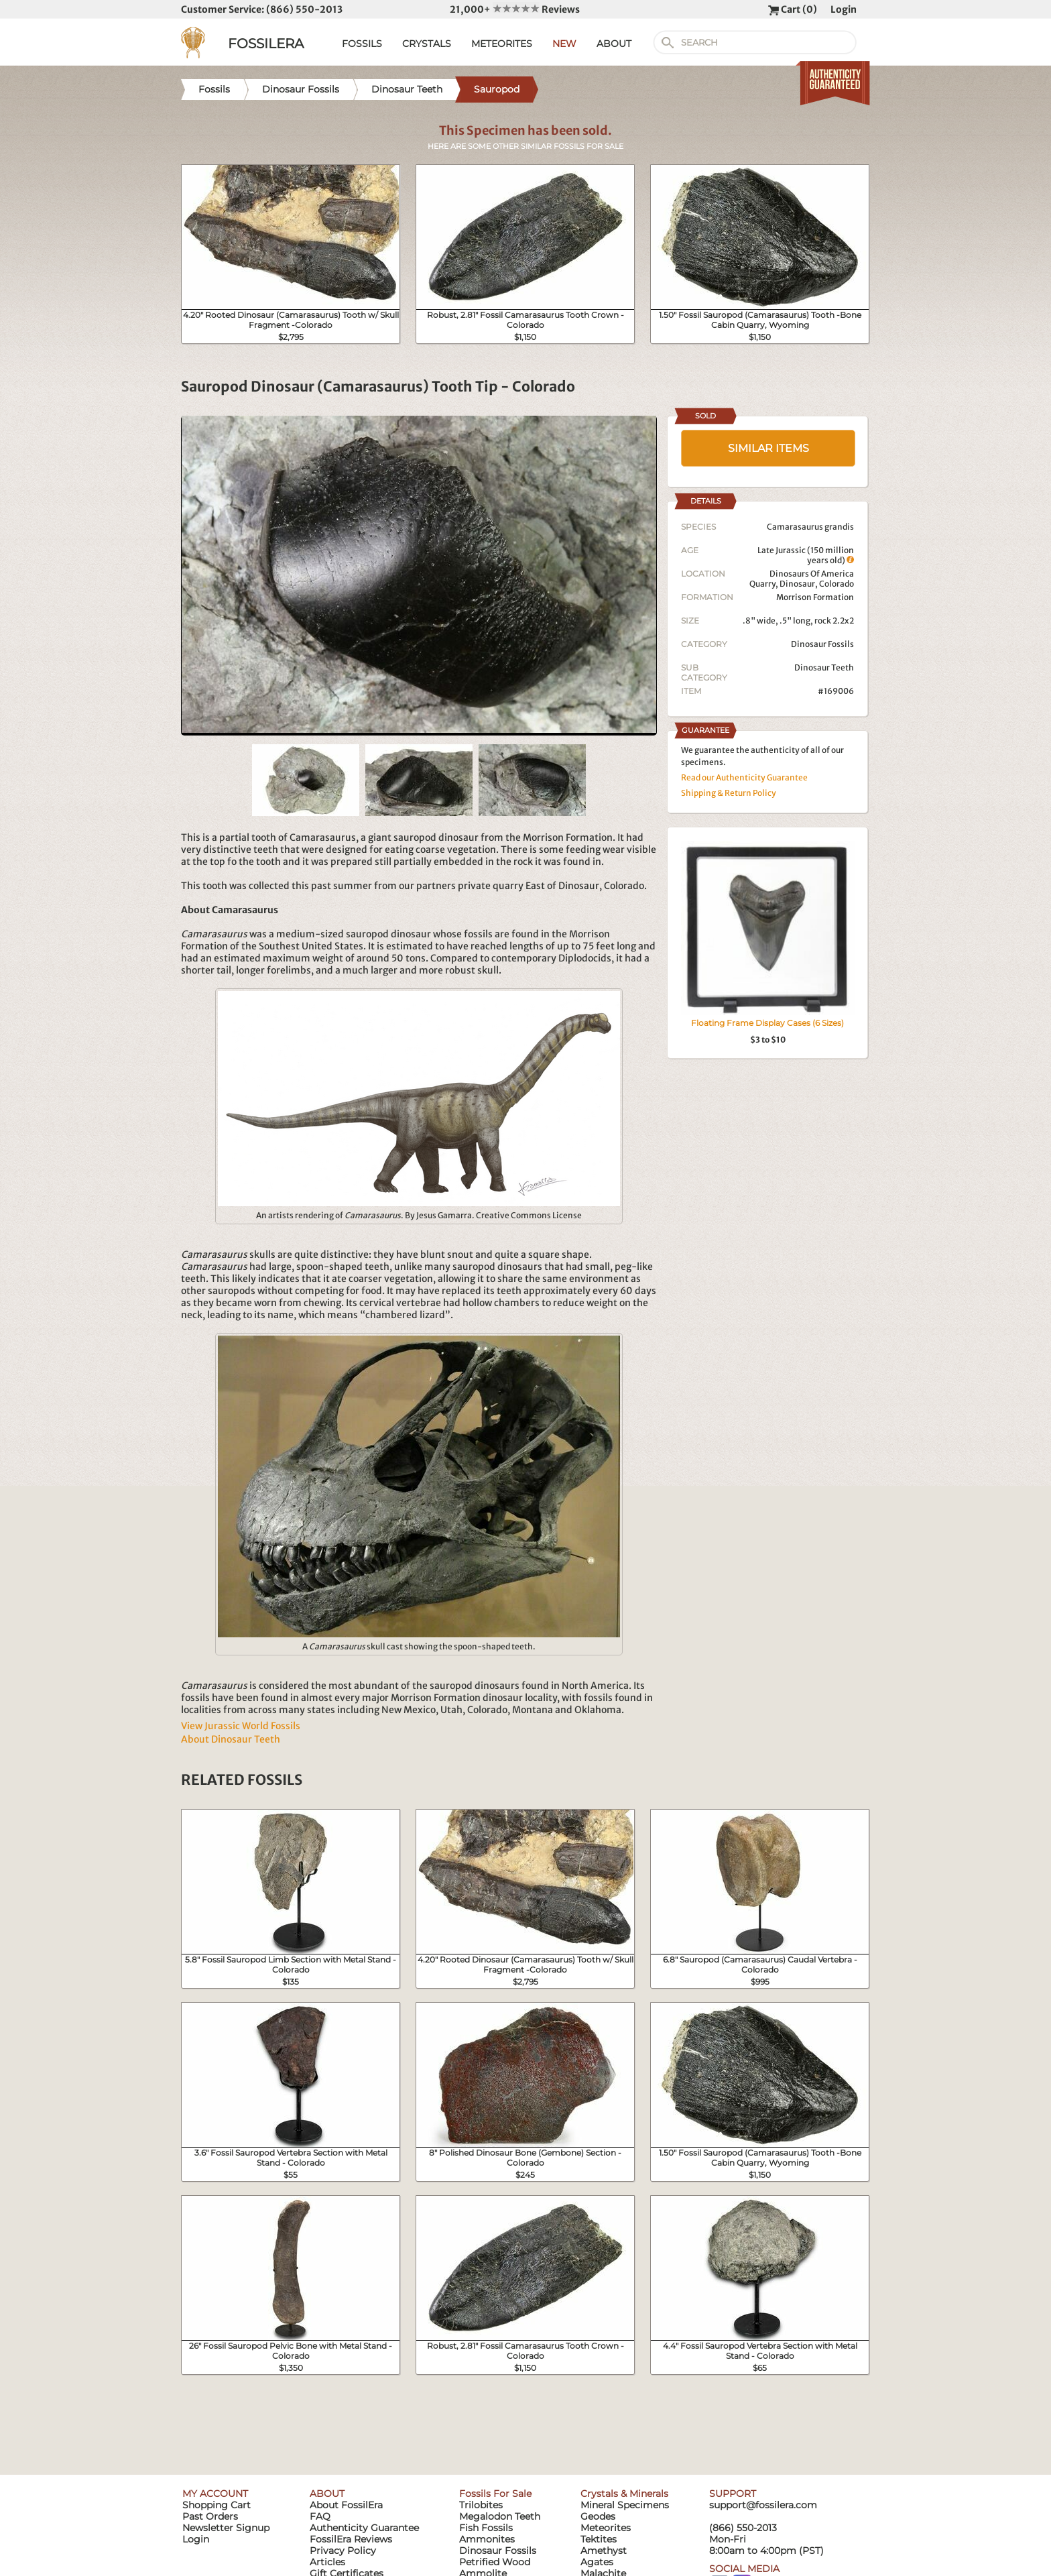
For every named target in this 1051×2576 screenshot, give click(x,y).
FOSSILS (362, 44)
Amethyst (603, 2550)
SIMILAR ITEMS (768, 448)
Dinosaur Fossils (822, 644)
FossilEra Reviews (351, 2539)
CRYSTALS (426, 44)
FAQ (320, 2516)
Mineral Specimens (624, 2505)
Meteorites (605, 2528)
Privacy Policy (343, 2550)
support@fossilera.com (763, 2505)
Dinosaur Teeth (824, 667)
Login (843, 9)
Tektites (598, 2539)
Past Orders (210, 2516)
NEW (564, 44)
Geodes (597, 2516)
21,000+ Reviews (515, 9)
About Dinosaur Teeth (230, 1739)
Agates (596, 2562)
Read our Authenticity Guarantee (744, 777)
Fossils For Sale (495, 2493)
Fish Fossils (486, 2528)
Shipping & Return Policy (728, 793)
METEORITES (501, 44)
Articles (327, 2562)
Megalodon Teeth (499, 2516)
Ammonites (487, 2539)
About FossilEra (346, 2505)
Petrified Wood (494, 2562)
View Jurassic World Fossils (240, 1726)
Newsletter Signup (225, 2528)
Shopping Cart (216, 2505)
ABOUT (614, 44)
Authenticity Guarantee (364, 2528)
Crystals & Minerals (624, 2493)
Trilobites (481, 2505)
